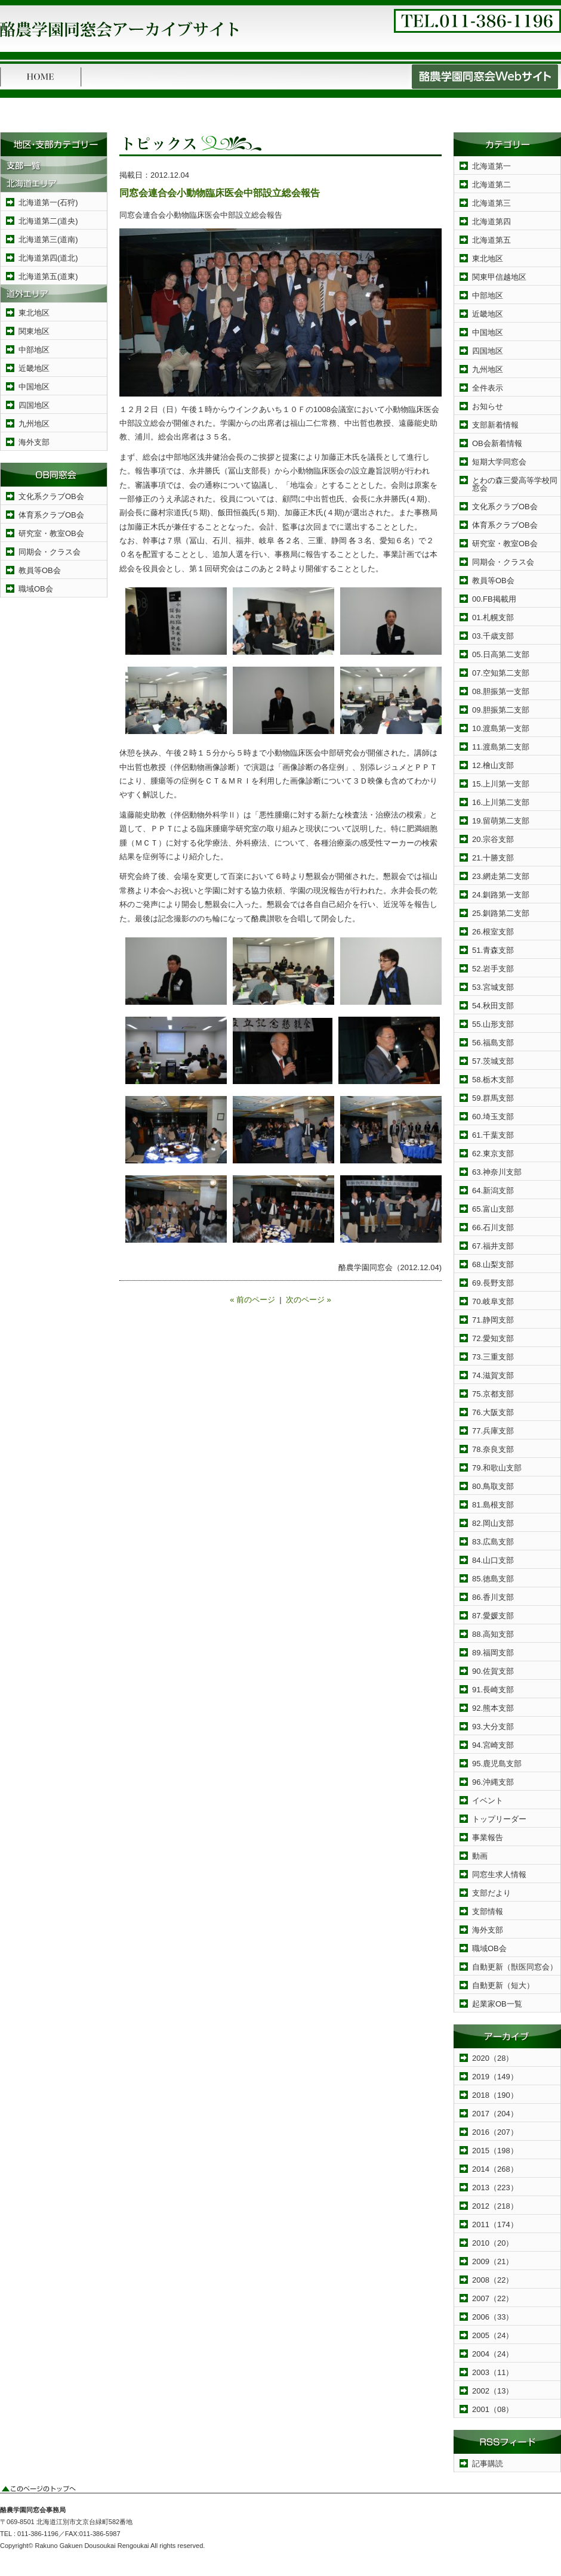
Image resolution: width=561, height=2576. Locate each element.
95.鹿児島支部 (497, 1763)
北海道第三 (491, 203)
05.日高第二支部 (500, 654)
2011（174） (495, 2224)
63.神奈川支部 (497, 1172)
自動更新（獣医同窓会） (514, 1966)
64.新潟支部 (493, 1190)
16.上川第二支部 (500, 802)
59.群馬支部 (493, 1098)
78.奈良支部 (493, 1449)
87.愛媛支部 (493, 1615)
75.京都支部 (493, 1393)
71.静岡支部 (493, 1319)
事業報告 (487, 1837)
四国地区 (34, 405)
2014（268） (495, 2169)
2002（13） (492, 2390)
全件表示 (487, 387)
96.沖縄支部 (493, 1782)
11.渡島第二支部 (500, 746)
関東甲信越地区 (499, 277)
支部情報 (487, 1911)
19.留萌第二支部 (500, 820)
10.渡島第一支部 (500, 728)
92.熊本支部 (493, 1708)
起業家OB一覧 (497, 2003)
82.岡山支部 (493, 1523)
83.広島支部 (493, 1541)
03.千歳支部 (493, 635)
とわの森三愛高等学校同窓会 (514, 484)
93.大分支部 (493, 1726)
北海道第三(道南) (48, 239)
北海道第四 (491, 221)
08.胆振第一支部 (500, 691)
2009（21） (492, 2261)
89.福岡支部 (493, 1652)
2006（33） (492, 2316)
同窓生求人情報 (499, 1874)
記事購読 (487, 2463)
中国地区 (34, 386)
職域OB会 (36, 588)
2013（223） (495, 2187)
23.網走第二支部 (500, 876)
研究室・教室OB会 (51, 533)
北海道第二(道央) (48, 220)
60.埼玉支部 (493, 1116)
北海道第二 (491, 184)
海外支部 (34, 442)
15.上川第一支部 (500, 783)
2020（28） (492, 2058)
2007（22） (492, 2298)
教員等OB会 (40, 570)
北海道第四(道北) (48, 257)
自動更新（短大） (503, 1985)
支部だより (491, 1892)
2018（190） (495, 2095)
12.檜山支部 (493, 765)
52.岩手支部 (493, 968)
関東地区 (34, 331)
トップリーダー (499, 1819)
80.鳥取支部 (493, 1486)
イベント (487, 1800)
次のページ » (308, 1299)
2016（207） (495, 2132)
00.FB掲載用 (494, 599)
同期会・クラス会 (50, 551)
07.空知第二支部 (500, 672)
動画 (480, 1856)
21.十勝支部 (493, 857)
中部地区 (34, 349)
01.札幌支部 (493, 617)
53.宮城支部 (493, 987)
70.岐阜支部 (493, 1301)
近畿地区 (34, 368)
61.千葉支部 (493, 1135)
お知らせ (487, 406)
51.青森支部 (493, 950)
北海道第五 (491, 240)
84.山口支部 (493, 1560)
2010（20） (492, 2242)
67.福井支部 (493, 1245)
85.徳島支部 (493, 1578)
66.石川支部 (493, 1227)
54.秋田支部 (493, 1005)
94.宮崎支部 (493, 1745)
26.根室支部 (493, 931)
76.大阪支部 (493, 1412)
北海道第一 (491, 166)
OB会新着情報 (497, 443)
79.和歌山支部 (497, 1467)
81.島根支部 (493, 1504)
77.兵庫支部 (493, 1430)
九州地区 (34, 423)
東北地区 (34, 312)
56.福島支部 (493, 1042)
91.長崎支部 (493, 1689)
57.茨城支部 (493, 1061)
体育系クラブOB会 (51, 514)
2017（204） (495, 2113)
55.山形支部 (493, 1024)
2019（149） (495, 2076)
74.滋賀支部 (493, 1375)
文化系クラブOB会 (51, 496)
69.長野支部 (493, 1282)
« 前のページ (252, 1299)
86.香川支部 (493, 1597)
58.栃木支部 (493, 1079)
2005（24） (492, 2335)
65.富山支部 (493, 1209)
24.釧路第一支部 (500, 894)
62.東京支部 (493, 1153)
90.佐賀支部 (493, 1671)
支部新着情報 (495, 424)
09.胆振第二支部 (500, 709)
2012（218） (495, 2206)
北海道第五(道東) (48, 276)
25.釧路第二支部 (500, 913)
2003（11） (492, 2372)
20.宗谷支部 (493, 839)
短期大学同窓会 (499, 461)
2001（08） (492, 2409)
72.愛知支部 (493, 1338)
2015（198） (495, 2150)
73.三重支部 (493, 1356)
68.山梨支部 (493, 1264)
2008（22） (492, 2279)
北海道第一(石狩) (48, 202)
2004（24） (492, 2353)
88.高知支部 (493, 1634)
